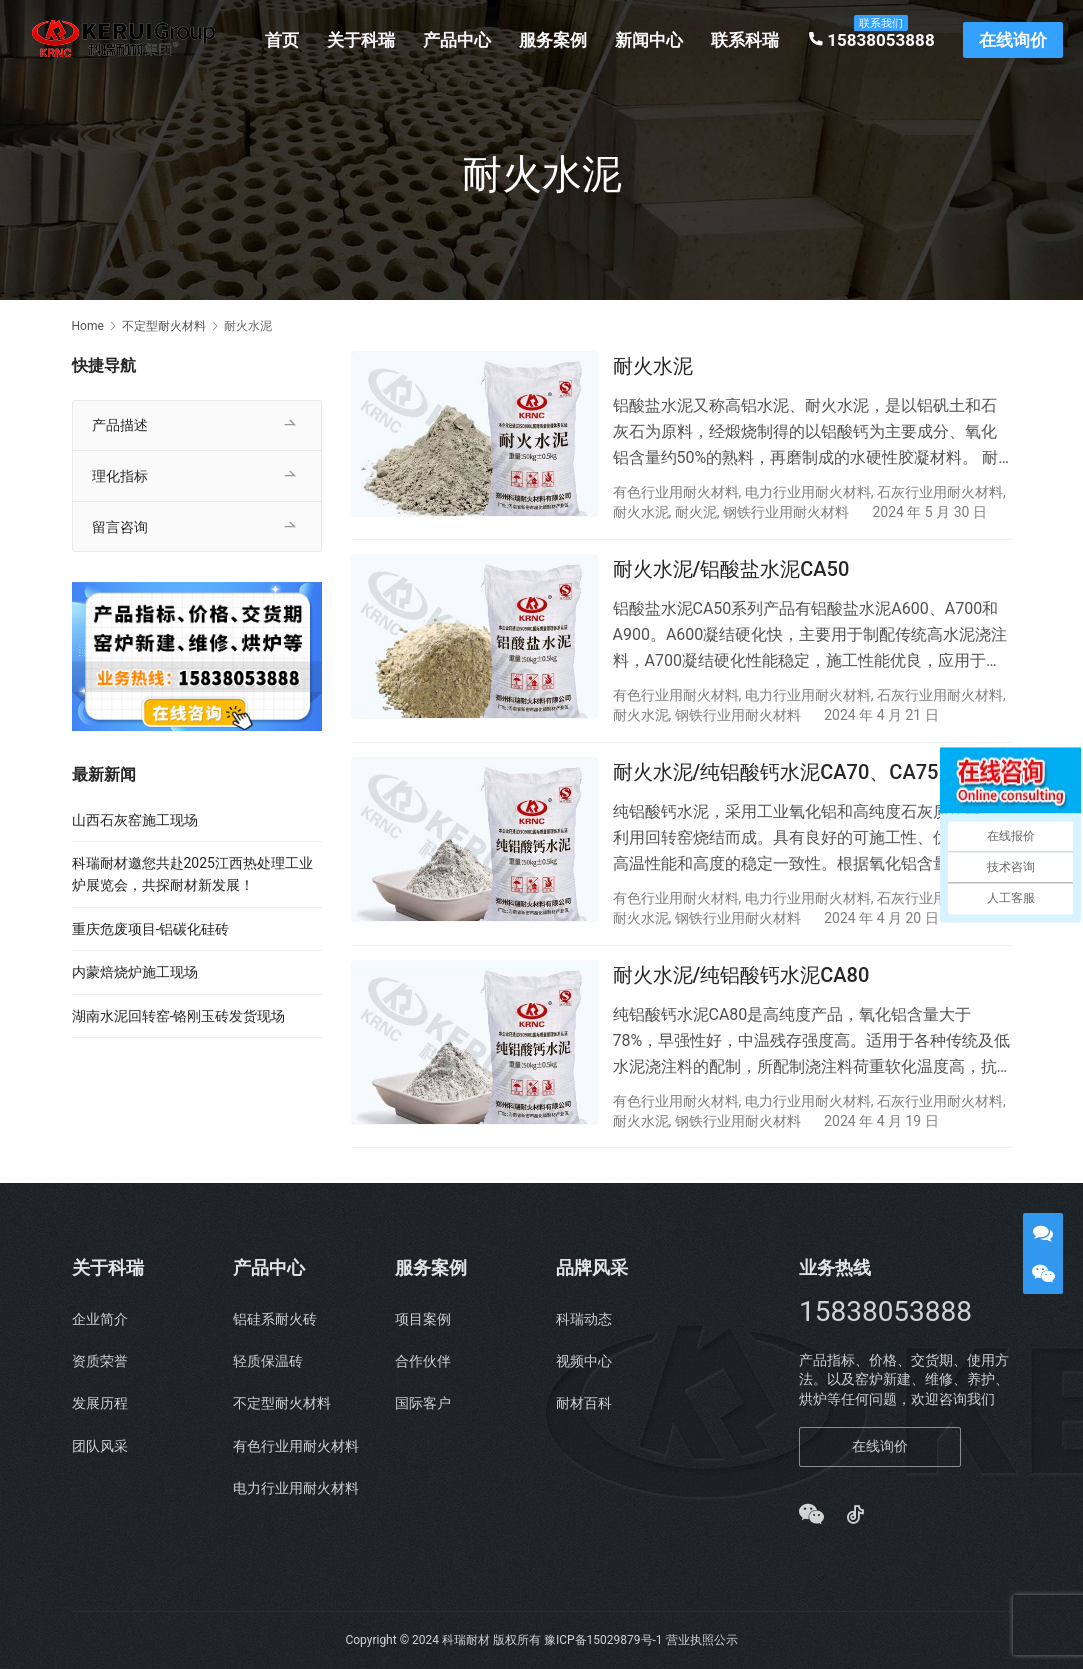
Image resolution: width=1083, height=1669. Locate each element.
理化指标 (120, 476)
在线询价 (1016, 40)
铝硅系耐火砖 (275, 1319)
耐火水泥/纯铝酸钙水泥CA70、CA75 (776, 775)
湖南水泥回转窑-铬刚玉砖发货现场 (179, 1016)
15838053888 (874, 40)
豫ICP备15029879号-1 (603, 1640)
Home (88, 326)
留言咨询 (120, 527)
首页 (286, 40)
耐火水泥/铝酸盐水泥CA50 (731, 570)
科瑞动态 (584, 1319)
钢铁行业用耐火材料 (786, 512)
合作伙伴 (423, 1361)
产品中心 (461, 40)
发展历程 (100, 1404)
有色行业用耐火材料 (676, 492)
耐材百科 (584, 1404)
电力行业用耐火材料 (808, 492)
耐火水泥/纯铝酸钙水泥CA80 (741, 979)
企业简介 (100, 1319)
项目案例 (423, 1319)
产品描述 (120, 425)
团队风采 (100, 1446)
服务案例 (557, 40)
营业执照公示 (702, 1640)
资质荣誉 (100, 1361)
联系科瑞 (749, 40)
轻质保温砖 (268, 1361)
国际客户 (423, 1404)
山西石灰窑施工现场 (135, 820)
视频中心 (584, 1361)
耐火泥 (696, 512)
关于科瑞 (365, 40)
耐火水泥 (653, 366)
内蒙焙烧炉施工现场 (135, 972)
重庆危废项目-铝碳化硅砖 (151, 929)
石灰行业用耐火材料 (940, 492)
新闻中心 (653, 40)
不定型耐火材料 (282, 1404)
